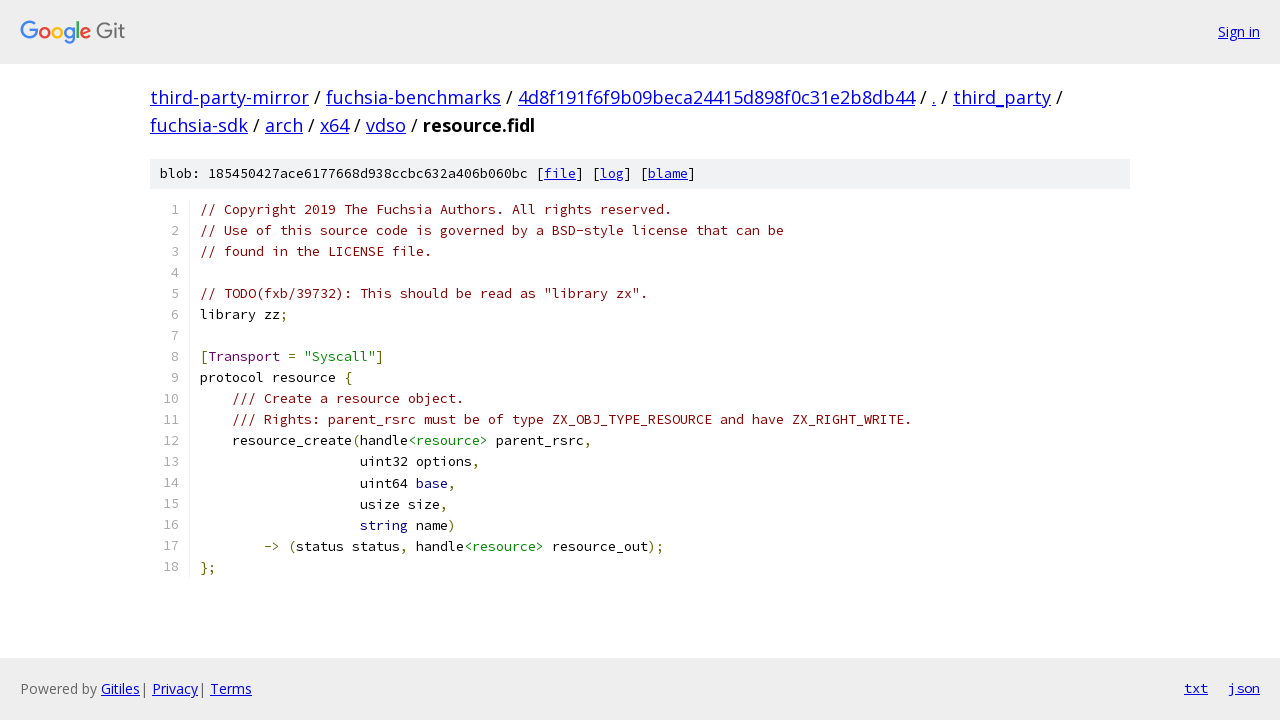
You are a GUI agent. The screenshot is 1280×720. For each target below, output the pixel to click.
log (612, 173)
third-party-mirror (229, 97)
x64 (334, 125)
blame (668, 173)
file (560, 173)
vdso (386, 125)
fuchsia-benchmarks (413, 97)
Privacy (175, 688)
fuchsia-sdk (199, 125)
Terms (231, 688)
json (1244, 688)
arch (284, 125)
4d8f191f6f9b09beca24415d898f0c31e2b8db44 (716, 97)
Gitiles (120, 688)
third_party (1002, 97)
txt (1196, 688)
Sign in (1239, 31)
